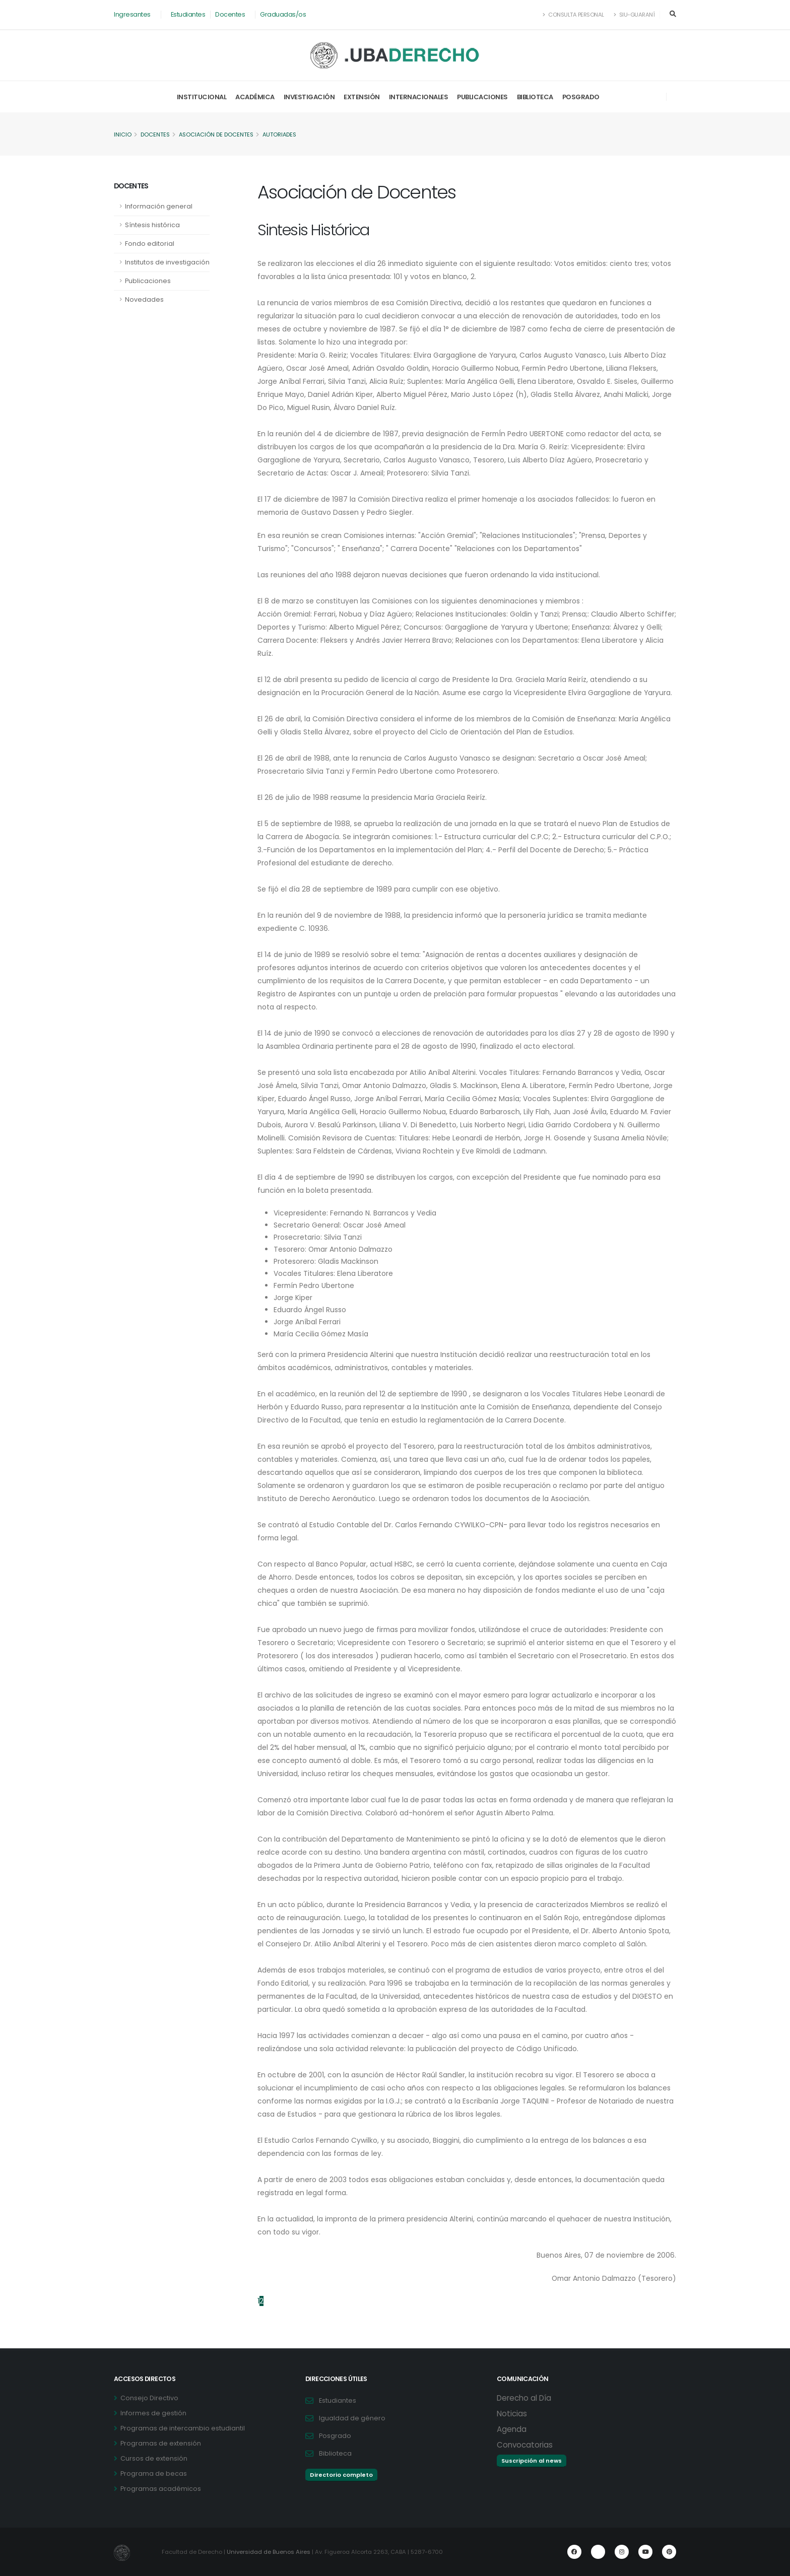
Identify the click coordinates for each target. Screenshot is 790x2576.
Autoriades (282, 134)
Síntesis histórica (152, 225)
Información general (158, 206)
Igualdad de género (352, 2418)
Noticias (512, 2413)
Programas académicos (160, 2488)
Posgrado (581, 97)
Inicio (122, 134)
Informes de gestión (153, 2413)
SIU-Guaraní (634, 15)
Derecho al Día (524, 2398)
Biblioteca (535, 97)
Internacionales (418, 97)
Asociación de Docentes (217, 134)
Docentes (230, 14)
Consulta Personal (573, 15)
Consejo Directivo (149, 2398)
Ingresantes (132, 14)
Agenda (511, 2429)
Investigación (309, 97)
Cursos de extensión (153, 2458)
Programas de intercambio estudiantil (182, 2428)
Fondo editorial (149, 243)
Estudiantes (188, 14)
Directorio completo (341, 2475)
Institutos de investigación (167, 262)
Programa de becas (153, 2473)
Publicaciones (482, 97)
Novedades (144, 299)
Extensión (362, 97)
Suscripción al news (531, 2461)
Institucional (202, 97)
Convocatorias (525, 2444)
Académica (255, 97)
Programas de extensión (160, 2443)
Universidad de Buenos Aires (269, 2552)
